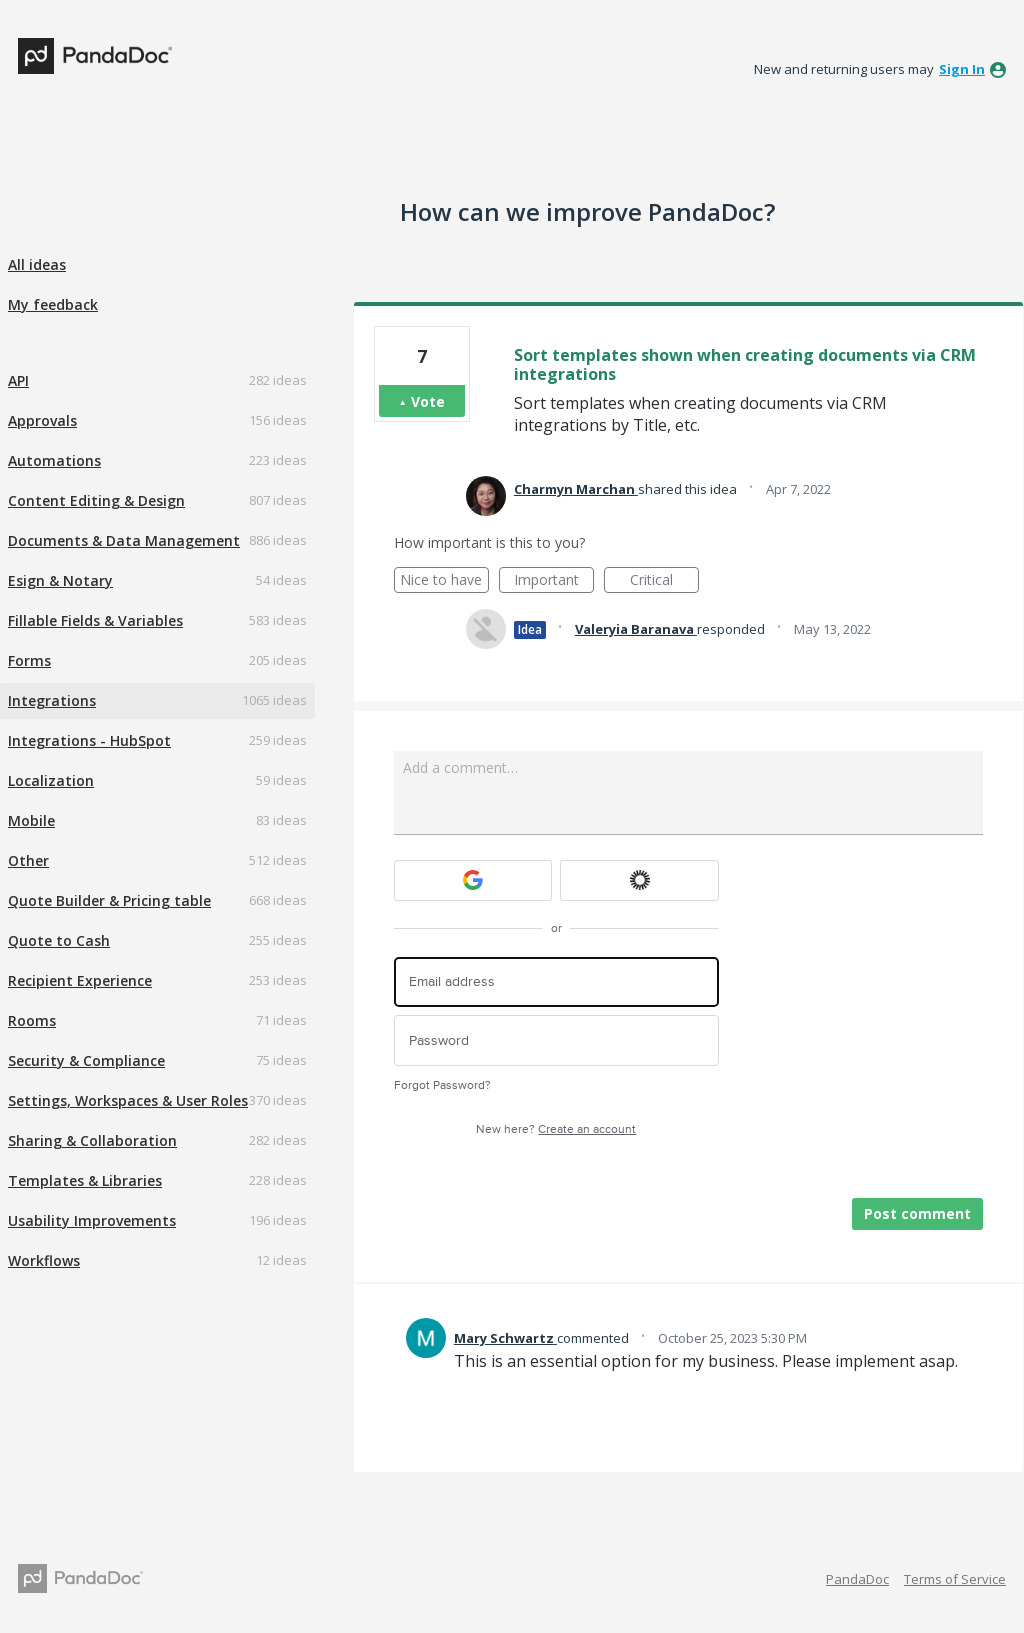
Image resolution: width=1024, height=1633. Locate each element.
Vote (428, 401)
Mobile (31, 820)
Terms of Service (955, 1579)
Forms (29, 660)
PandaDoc (857, 1579)
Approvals (42, 420)
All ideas (37, 264)
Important (554, 581)
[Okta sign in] (639, 880)
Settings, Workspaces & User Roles (128, 1100)
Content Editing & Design (96, 500)
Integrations (52, 700)
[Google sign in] (473, 880)
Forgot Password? (442, 1085)
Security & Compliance (86, 1060)
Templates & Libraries (85, 1180)
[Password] (556, 1040)
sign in (962, 69)
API (18, 380)
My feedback (53, 304)
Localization (51, 780)
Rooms (32, 1020)
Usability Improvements (92, 1220)
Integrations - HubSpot (89, 740)
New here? (556, 1129)
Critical (664, 581)
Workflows (44, 1260)
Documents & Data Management (124, 540)
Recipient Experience (80, 980)
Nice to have (444, 581)
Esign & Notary (60, 580)
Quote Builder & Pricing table (109, 900)
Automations (54, 460)
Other (28, 860)
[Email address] (556, 982)
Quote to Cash (59, 940)
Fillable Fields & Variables (95, 620)
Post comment (917, 1213)
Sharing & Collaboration (92, 1140)
